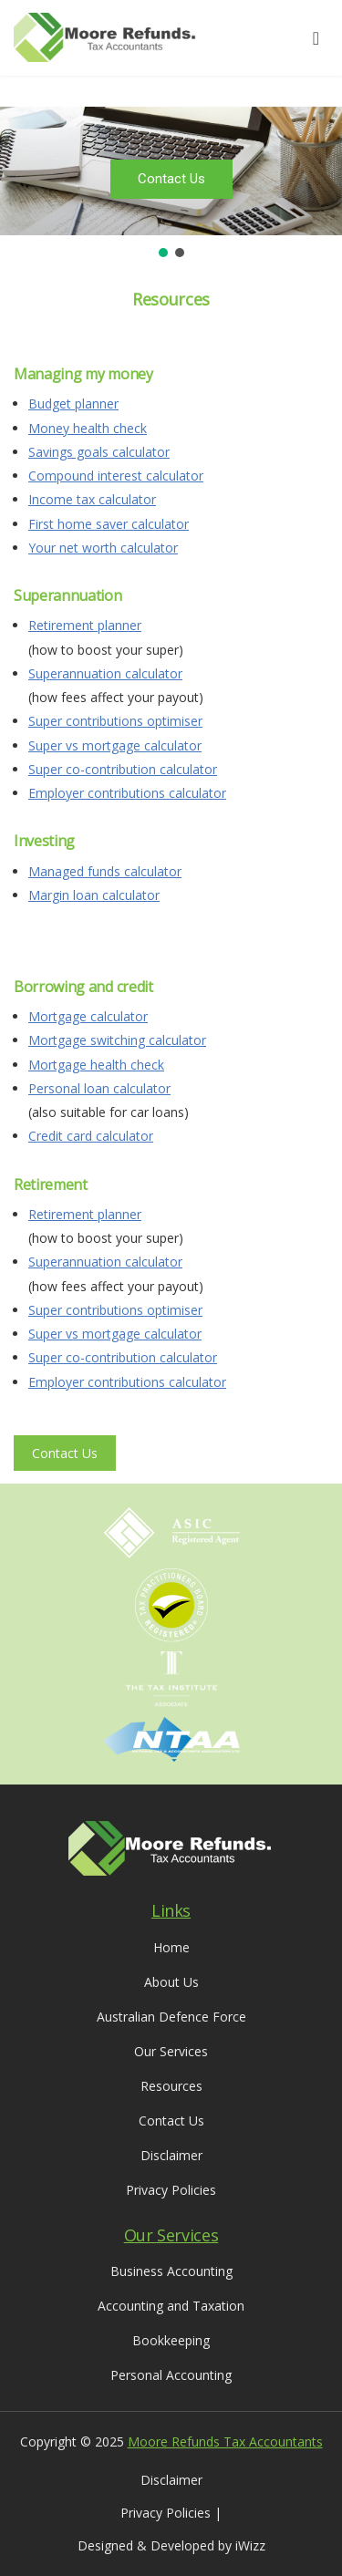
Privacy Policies (171, 2189)
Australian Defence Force (171, 2016)
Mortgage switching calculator (117, 1040)
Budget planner (73, 403)
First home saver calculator (108, 524)
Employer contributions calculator (127, 793)
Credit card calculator (90, 1135)
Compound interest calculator (115, 475)
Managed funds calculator (104, 871)
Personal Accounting (171, 2375)
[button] (163, 252)
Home (171, 1947)
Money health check (87, 428)
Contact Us (65, 1453)
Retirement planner (84, 625)
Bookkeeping (171, 2340)
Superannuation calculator (105, 673)
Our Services (171, 2051)
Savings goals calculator (99, 451)
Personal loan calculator (99, 1088)
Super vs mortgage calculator (115, 745)
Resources (171, 2086)
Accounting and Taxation (171, 2305)
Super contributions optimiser (115, 720)
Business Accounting (171, 2271)
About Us (171, 1982)
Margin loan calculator (94, 895)
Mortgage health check (96, 1064)
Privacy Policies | (171, 2512)
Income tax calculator (92, 499)
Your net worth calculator (103, 547)
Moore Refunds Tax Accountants (225, 2441)
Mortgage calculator (88, 1016)
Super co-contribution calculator (122, 769)
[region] (171, 184)
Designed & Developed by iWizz (171, 2545)
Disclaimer (171, 2155)
